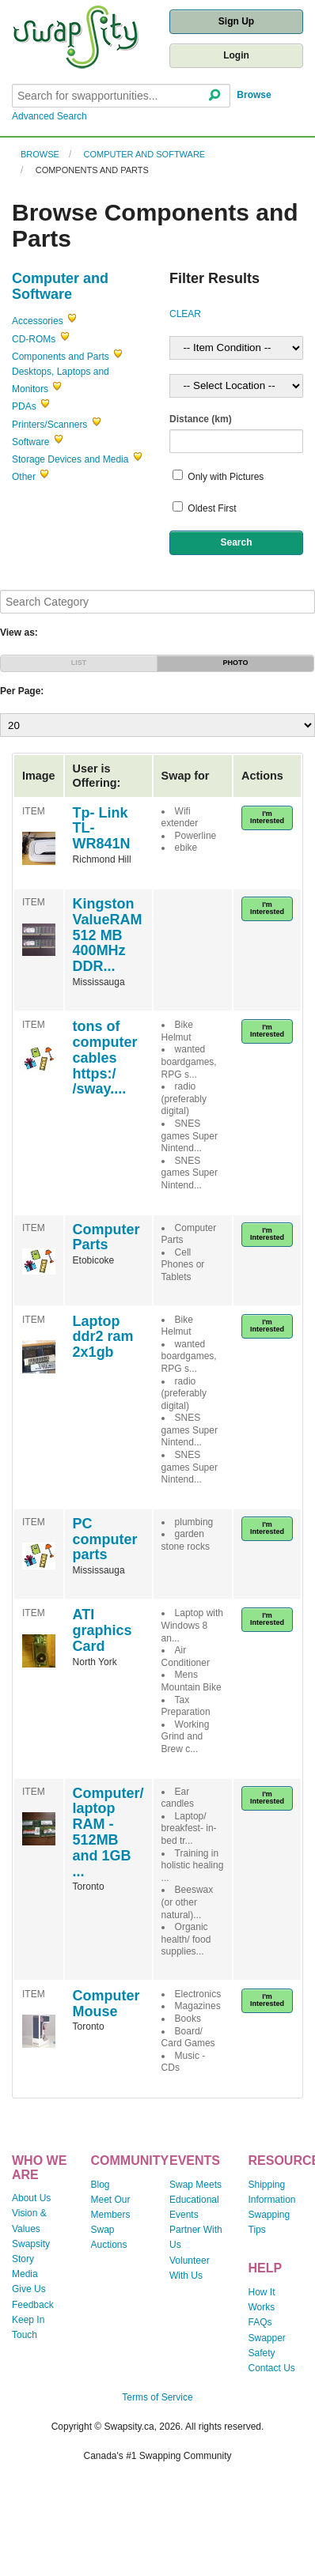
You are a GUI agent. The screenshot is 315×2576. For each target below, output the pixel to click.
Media (25, 2273)
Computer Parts (106, 1237)
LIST (79, 663)
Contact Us (272, 2368)
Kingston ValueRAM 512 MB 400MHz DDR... (107, 935)
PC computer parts (105, 1539)
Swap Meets (195, 2184)
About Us (31, 2198)
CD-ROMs (33, 339)
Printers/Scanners (49, 424)
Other (24, 476)
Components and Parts (92, 170)
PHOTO (236, 663)
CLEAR (185, 313)
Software (30, 442)
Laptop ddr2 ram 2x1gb (103, 1337)
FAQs (260, 2322)
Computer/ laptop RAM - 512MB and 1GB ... (108, 1832)
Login (236, 55)
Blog (100, 2184)
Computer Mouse (106, 2003)
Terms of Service (157, 2397)
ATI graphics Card (102, 1630)
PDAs (24, 406)
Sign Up (236, 21)
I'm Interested (267, 817)
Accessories (37, 321)
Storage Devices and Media (70, 459)
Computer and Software (145, 154)
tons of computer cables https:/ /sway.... (105, 1057)
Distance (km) (200, 419)
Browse (254, 94)
